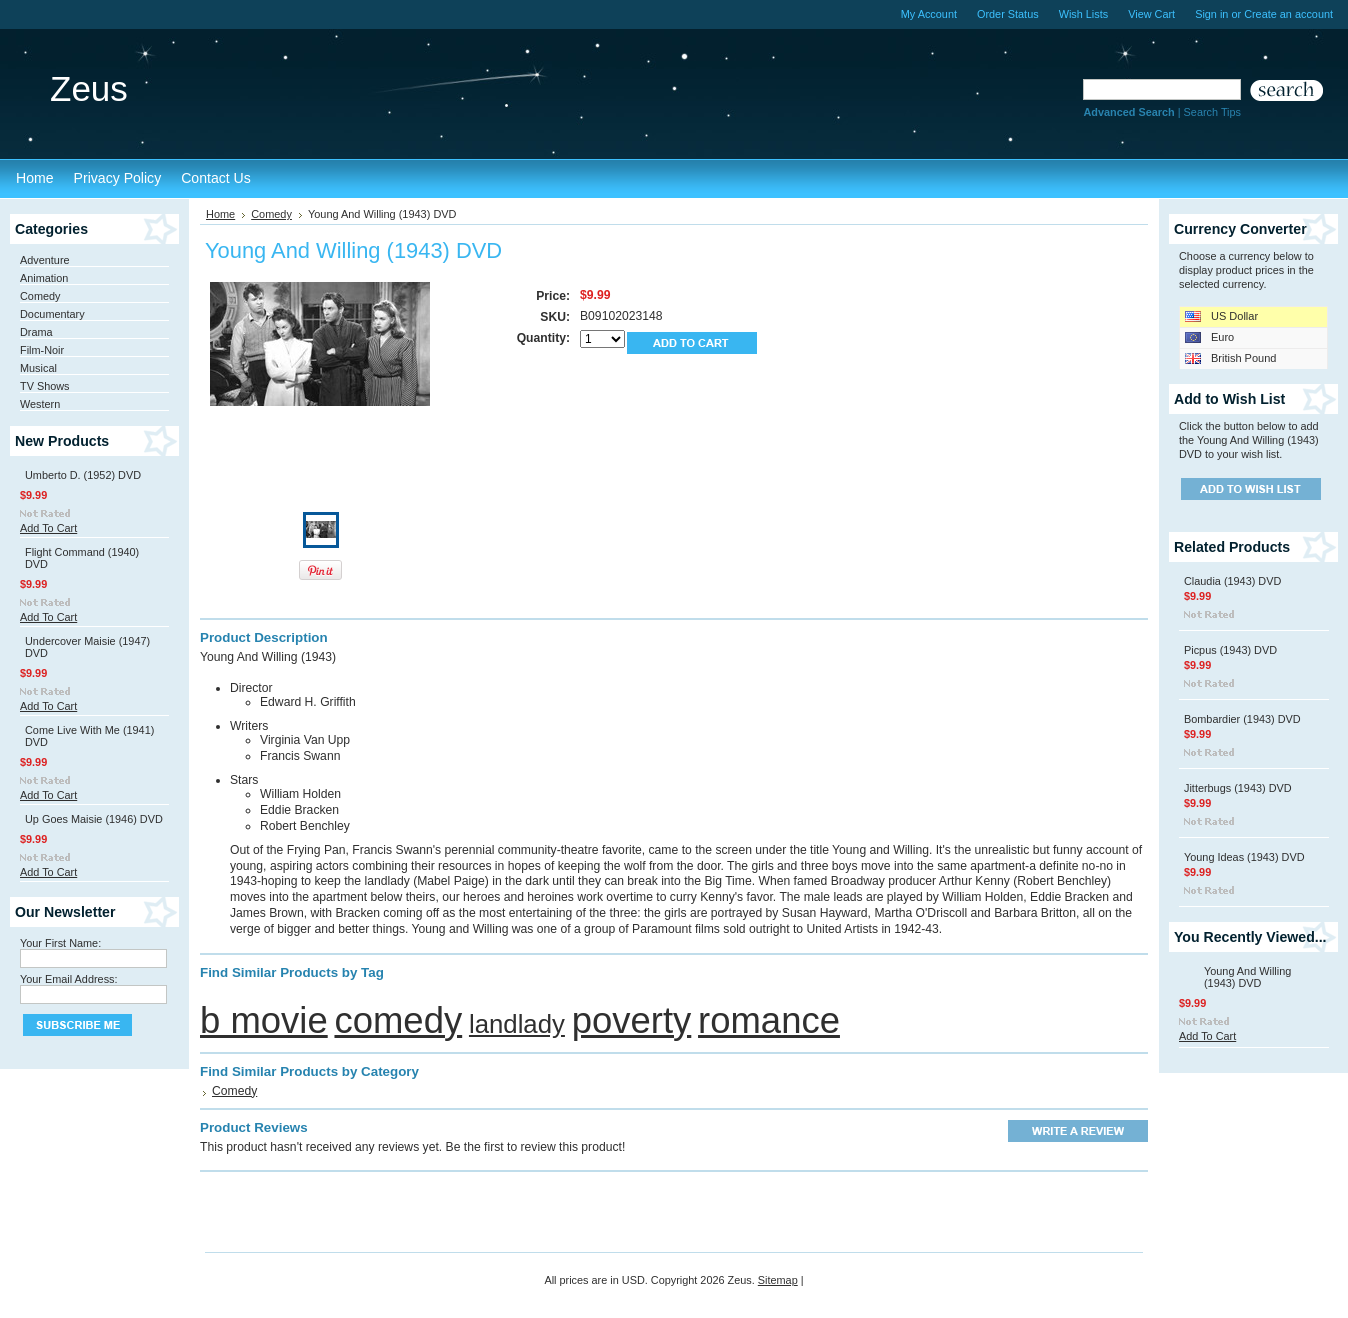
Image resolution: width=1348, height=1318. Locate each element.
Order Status (1008, 14)
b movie (264, 1020)
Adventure (45, 260)
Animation (44, 278)
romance (769, 1020)
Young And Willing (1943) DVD (1247, 977)
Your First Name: (60, 943)
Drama (36, 332)
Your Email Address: (69, 979)
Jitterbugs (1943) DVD (1238, 788)
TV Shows (45, 386)
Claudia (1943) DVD (1232, 581)
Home (220, 214)
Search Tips (1212, 112)
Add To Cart (48, 528)
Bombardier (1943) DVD (1242, 719)
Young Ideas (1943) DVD (1244, 857)
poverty (632, 1020)
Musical (38, 368)
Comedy (40, 296)
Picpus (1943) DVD (1230, 650)
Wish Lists (1084, 14)
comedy (398, 1020)
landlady (517, 1024)
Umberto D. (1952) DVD (83, 475)
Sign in (1211, 14)
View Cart (1151, 14)
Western (40, 404)
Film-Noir (42, 350)
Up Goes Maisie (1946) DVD (94, 819)
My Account (929, 14)
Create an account (1288, 14)
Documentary (52, 314)
